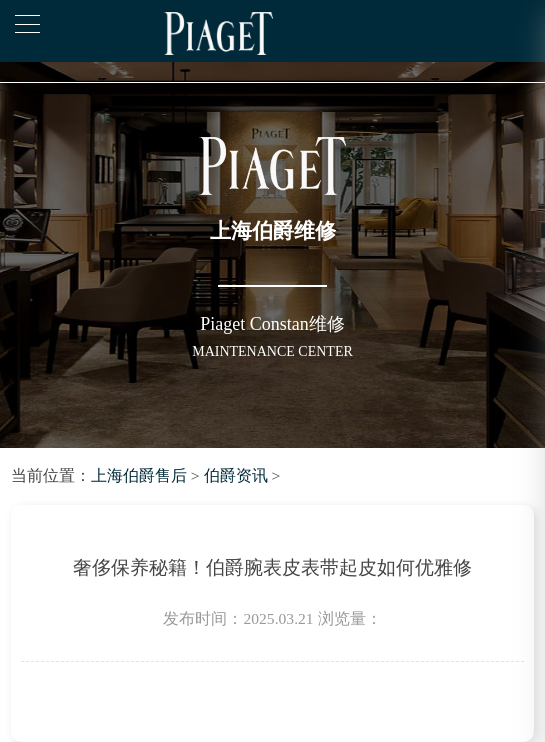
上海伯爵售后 (139, 475)
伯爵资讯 (236, 475)
